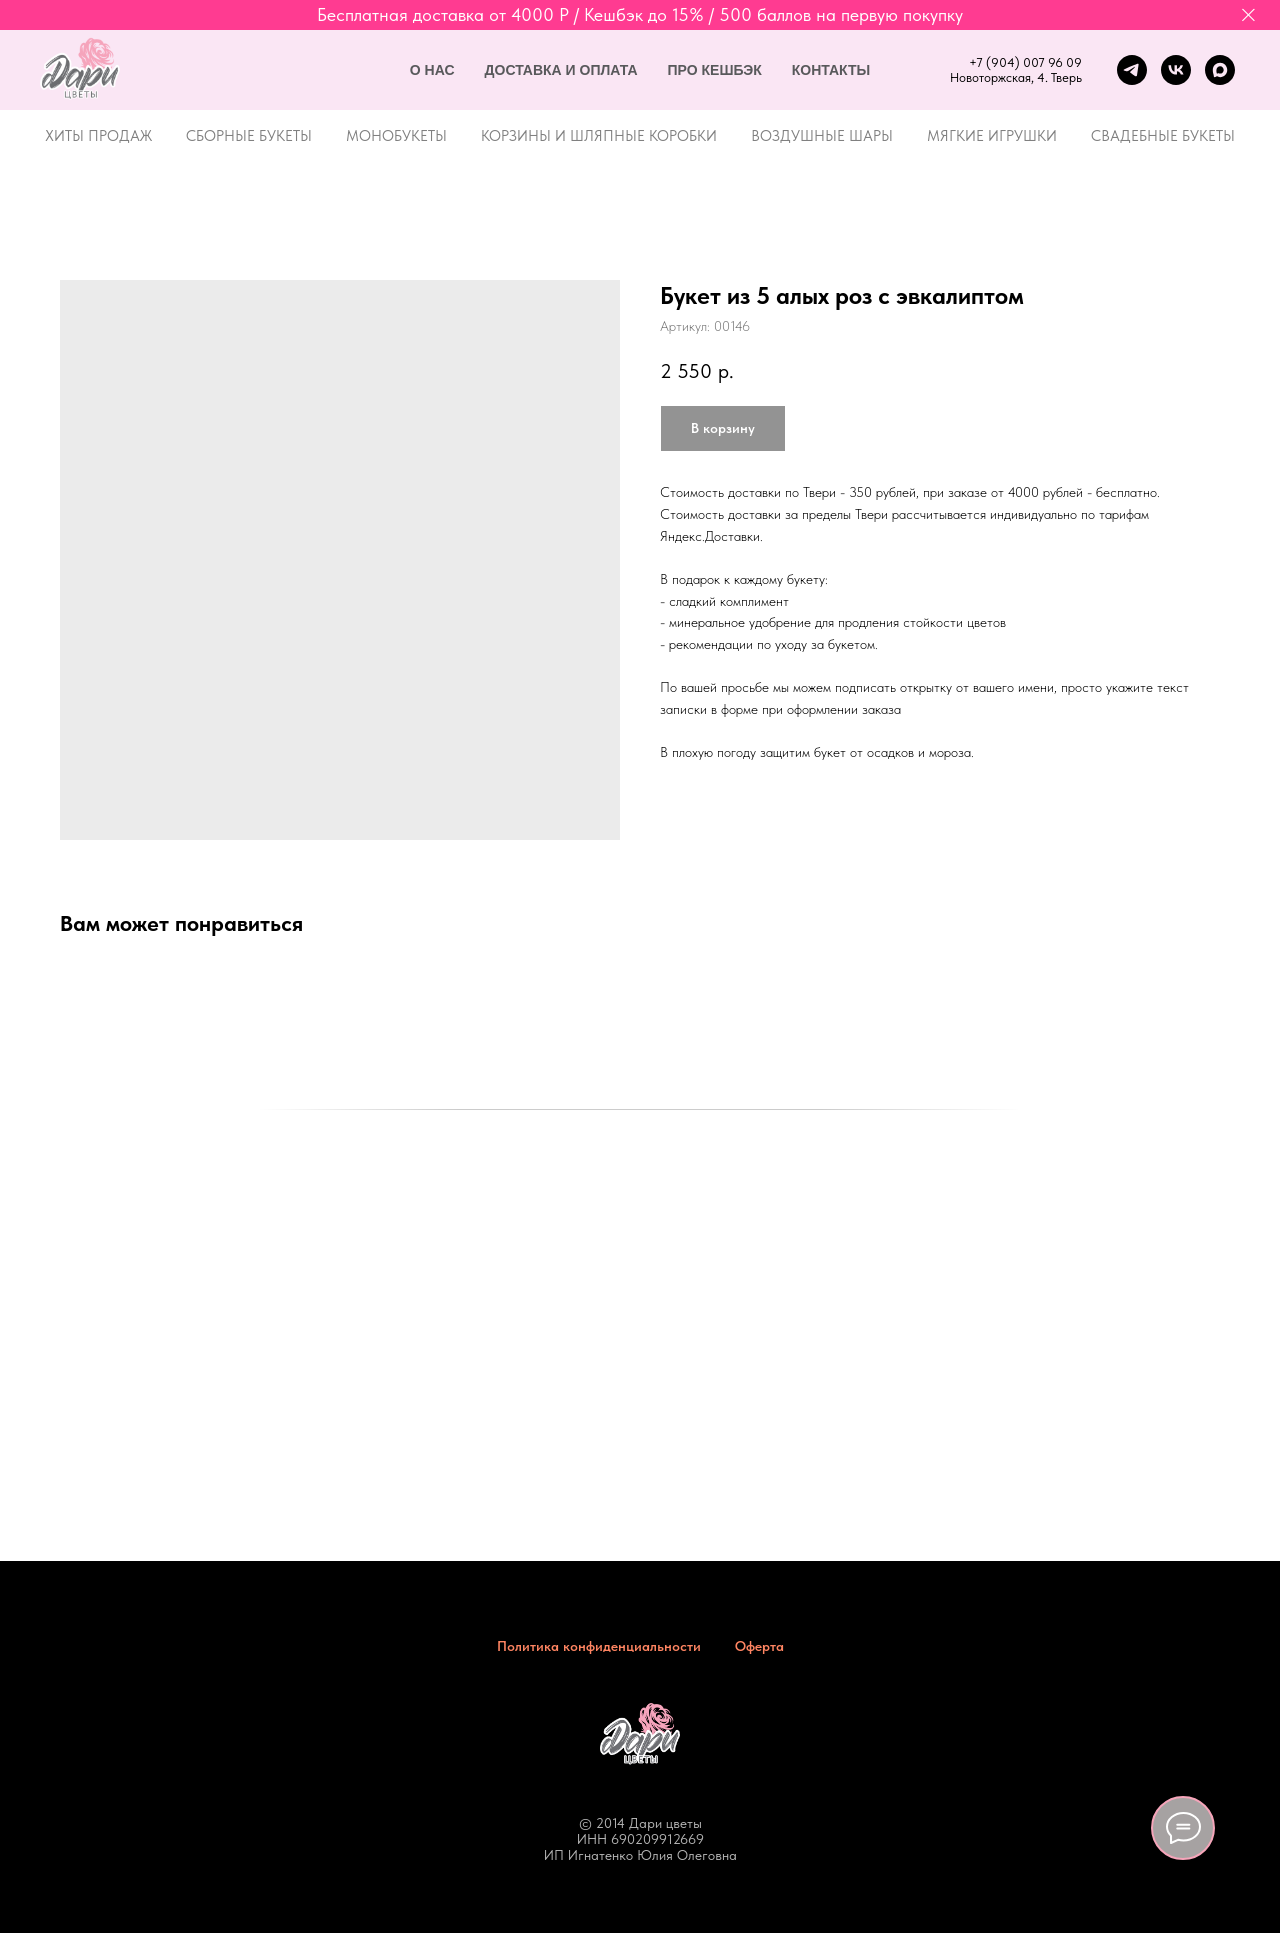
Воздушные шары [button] (822, 136)
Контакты (831, 70)
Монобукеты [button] (396, 136)
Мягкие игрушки (992, 136)
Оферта (759, 1646)
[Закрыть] (1248, 15)
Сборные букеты (249, 136)
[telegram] (1132, 70)
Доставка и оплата (561, 70)
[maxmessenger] (1220, 70)
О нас (432, 70)
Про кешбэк (715, 70)
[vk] (1176, 70)
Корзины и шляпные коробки (599, 136)
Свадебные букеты (1163, 136)
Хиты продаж (98, 136)
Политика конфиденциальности (599, 1646)
